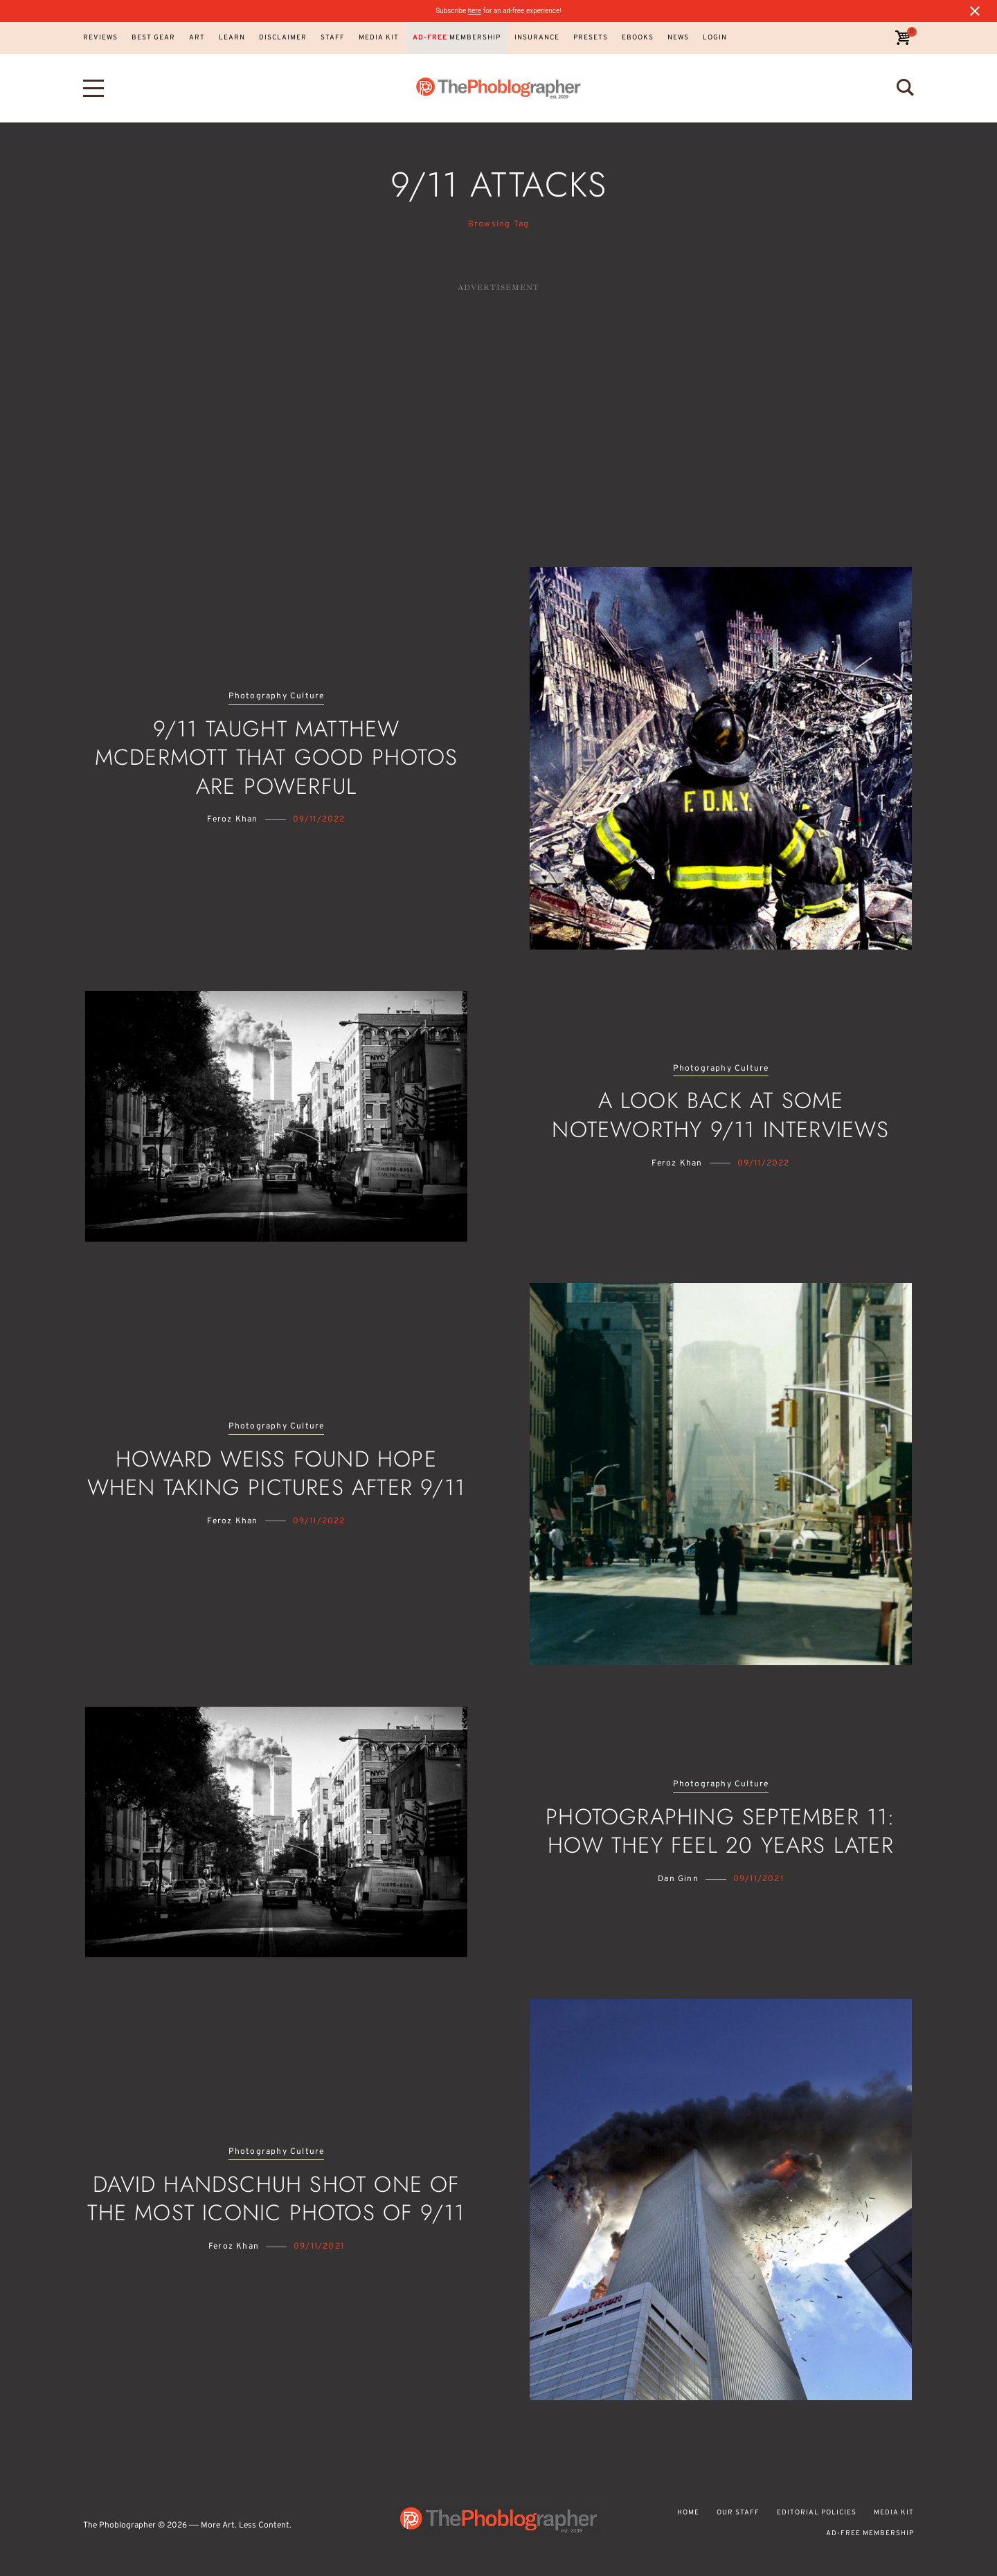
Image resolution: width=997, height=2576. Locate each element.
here (474, 11)
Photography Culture (276, 696)
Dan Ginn (678, 1879)
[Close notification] (975, 11)
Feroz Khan (232, 819)
